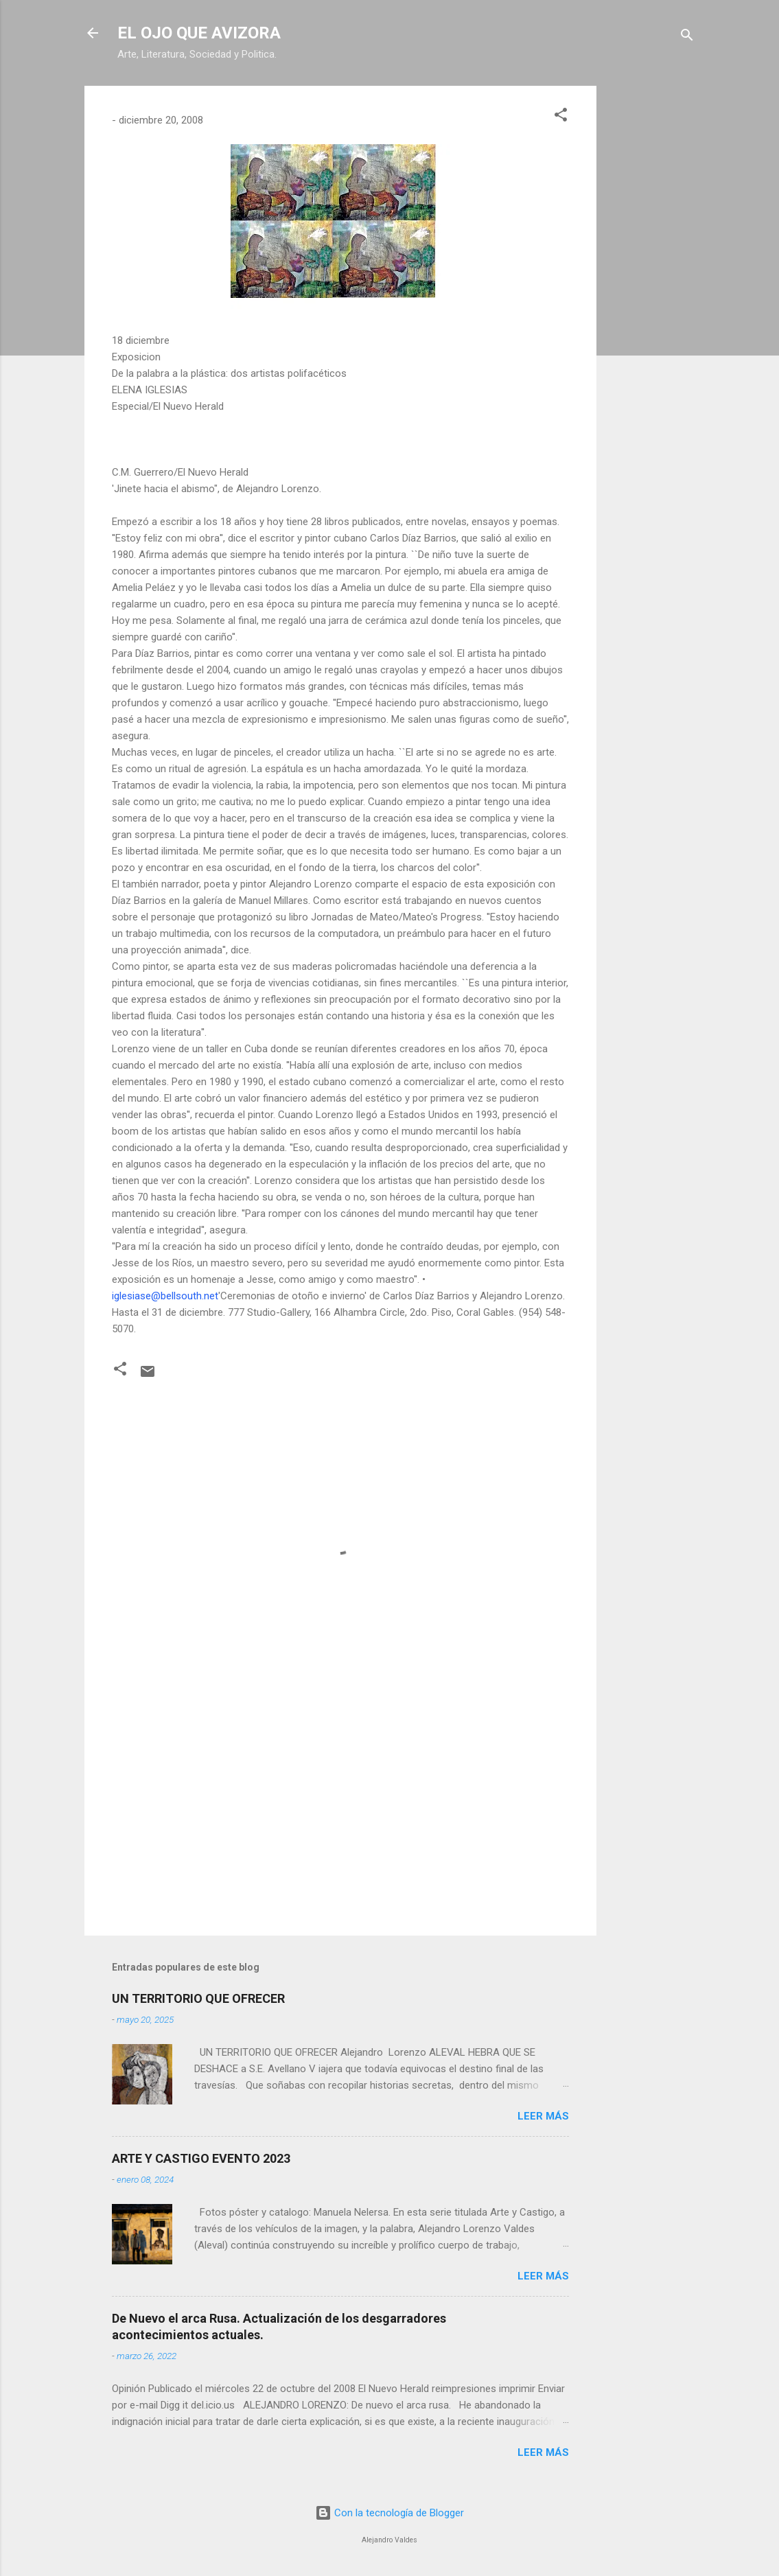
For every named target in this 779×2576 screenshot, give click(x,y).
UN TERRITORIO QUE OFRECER (198, 1998)
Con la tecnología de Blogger (389, 2513)
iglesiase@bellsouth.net (165, 1296)
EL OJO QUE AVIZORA (199, 33)
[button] (561, 117)
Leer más (543, 2116)
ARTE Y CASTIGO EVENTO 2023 (201, 2158)
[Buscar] (687, 37)
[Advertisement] (651, 292)
